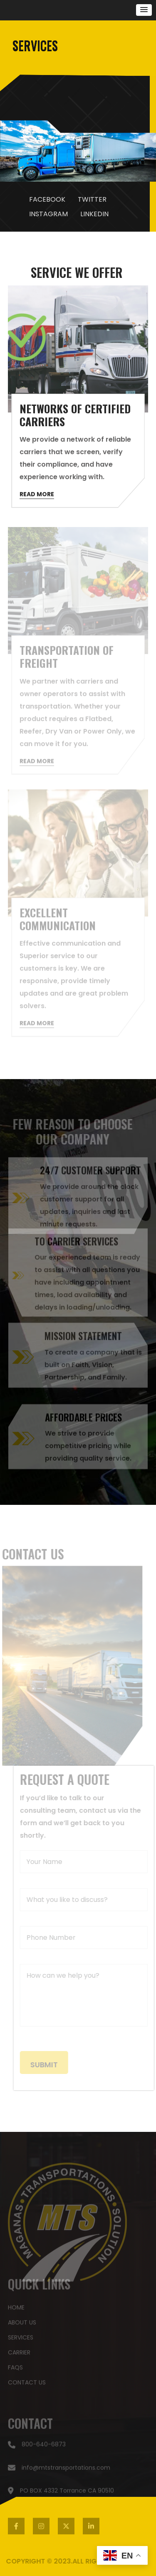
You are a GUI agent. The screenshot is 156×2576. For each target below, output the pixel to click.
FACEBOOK (47, 199)
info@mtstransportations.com (59, 2470)
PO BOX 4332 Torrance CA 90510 (61, 2493)
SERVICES (20, 2335)
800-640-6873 (37, 2447)
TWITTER (92, 199)
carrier (19, 2350)
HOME (16, 2305)
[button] (144, 10)
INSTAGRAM (48, 214)
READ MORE (37, 496)
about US (22, 2320)
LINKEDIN (94, 214)
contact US (27, 2380)
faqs (15, 2365)
